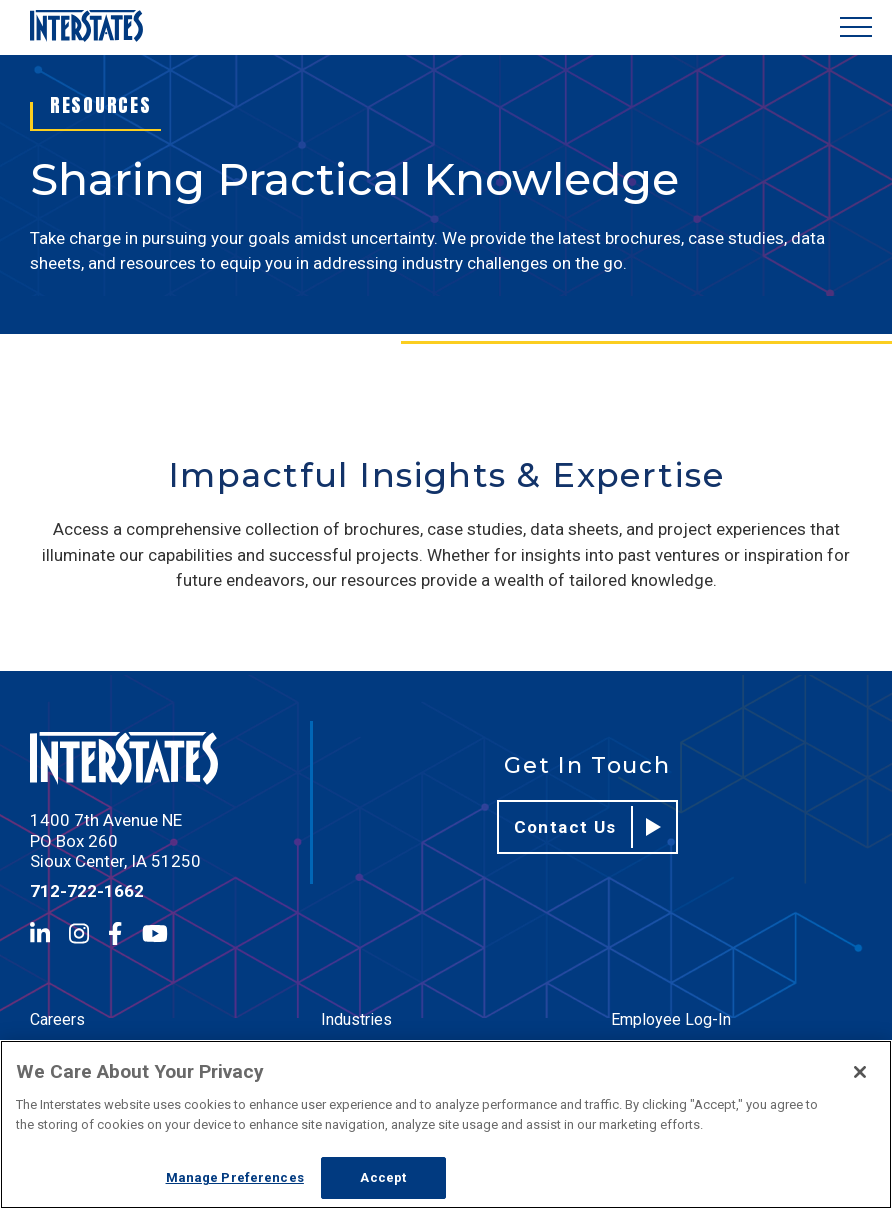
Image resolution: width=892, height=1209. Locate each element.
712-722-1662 (87, 891)
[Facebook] (115, 933)
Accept (383, 1177)
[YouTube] (155, 933)
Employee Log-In (671, 1019)
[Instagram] (79, 933)
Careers (57, 1019)
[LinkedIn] (40, 933)
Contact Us (588, 827)
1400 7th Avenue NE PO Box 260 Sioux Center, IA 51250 (115, 840)
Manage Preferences (235, 1177)
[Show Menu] (856, 27)
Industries (356, 1019)
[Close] (860, 1072)
